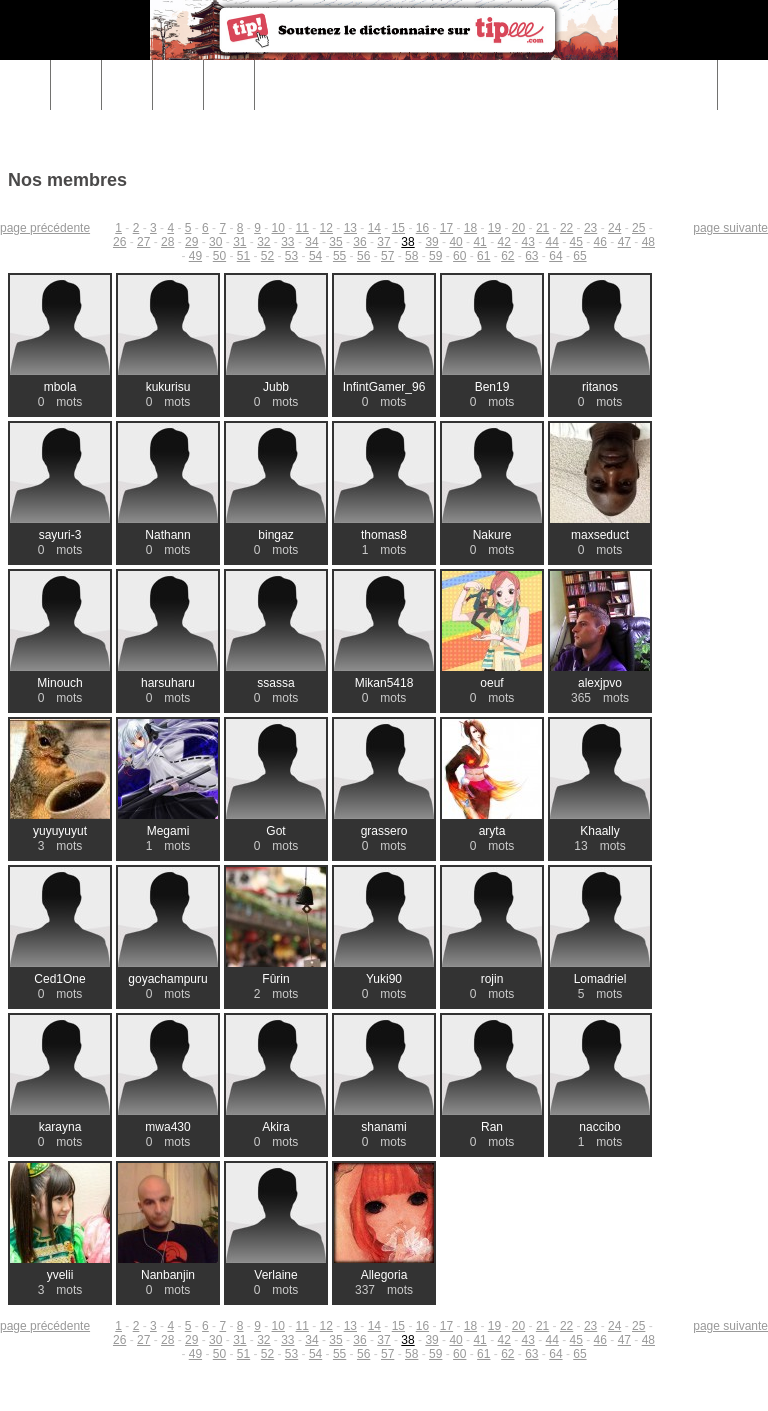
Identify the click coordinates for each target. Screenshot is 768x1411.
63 (531, 256)
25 (638, 228)
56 (363, 256)
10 (278, 228)
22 (566, 228)
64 (555, 256)
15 (398, 228)
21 (542, 228)
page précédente (45, 228)
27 (143, 242)
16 (422, 228)
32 (263, 242)
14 (374, 228)
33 (287, 242)
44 (552, 242)
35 (335, 242)
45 (576, 242)
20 (518, 228)
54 (315, 256)
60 (459, 256)
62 (507, 256)
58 (411, 256)
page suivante (730, 228)
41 (479, 242)
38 (407, 242)
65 (579, 256)
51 (243, 256)
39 (431, 242)
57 (387, 256)
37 (383, 242)
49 (195, 256)
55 (339, 256)
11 (302, 228)
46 (600, 242)
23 (590, 228)
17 (446, 228)
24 (614, 228)
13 (350, 228)
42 (503, 242)
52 (267, 256)
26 (119, 242)
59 (435, 256)
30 (215, 242)
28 (167, 242)
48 (648, 242)
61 (483, 256)
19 (494, 228)
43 (528, 242)
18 (470, 228)
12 (326, 228)
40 (455, 242)
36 (359, 242)
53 (291, 256)
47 (624, 242)
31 (239, 242)
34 (311, 242)
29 (191, 242)
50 (219, 256)
